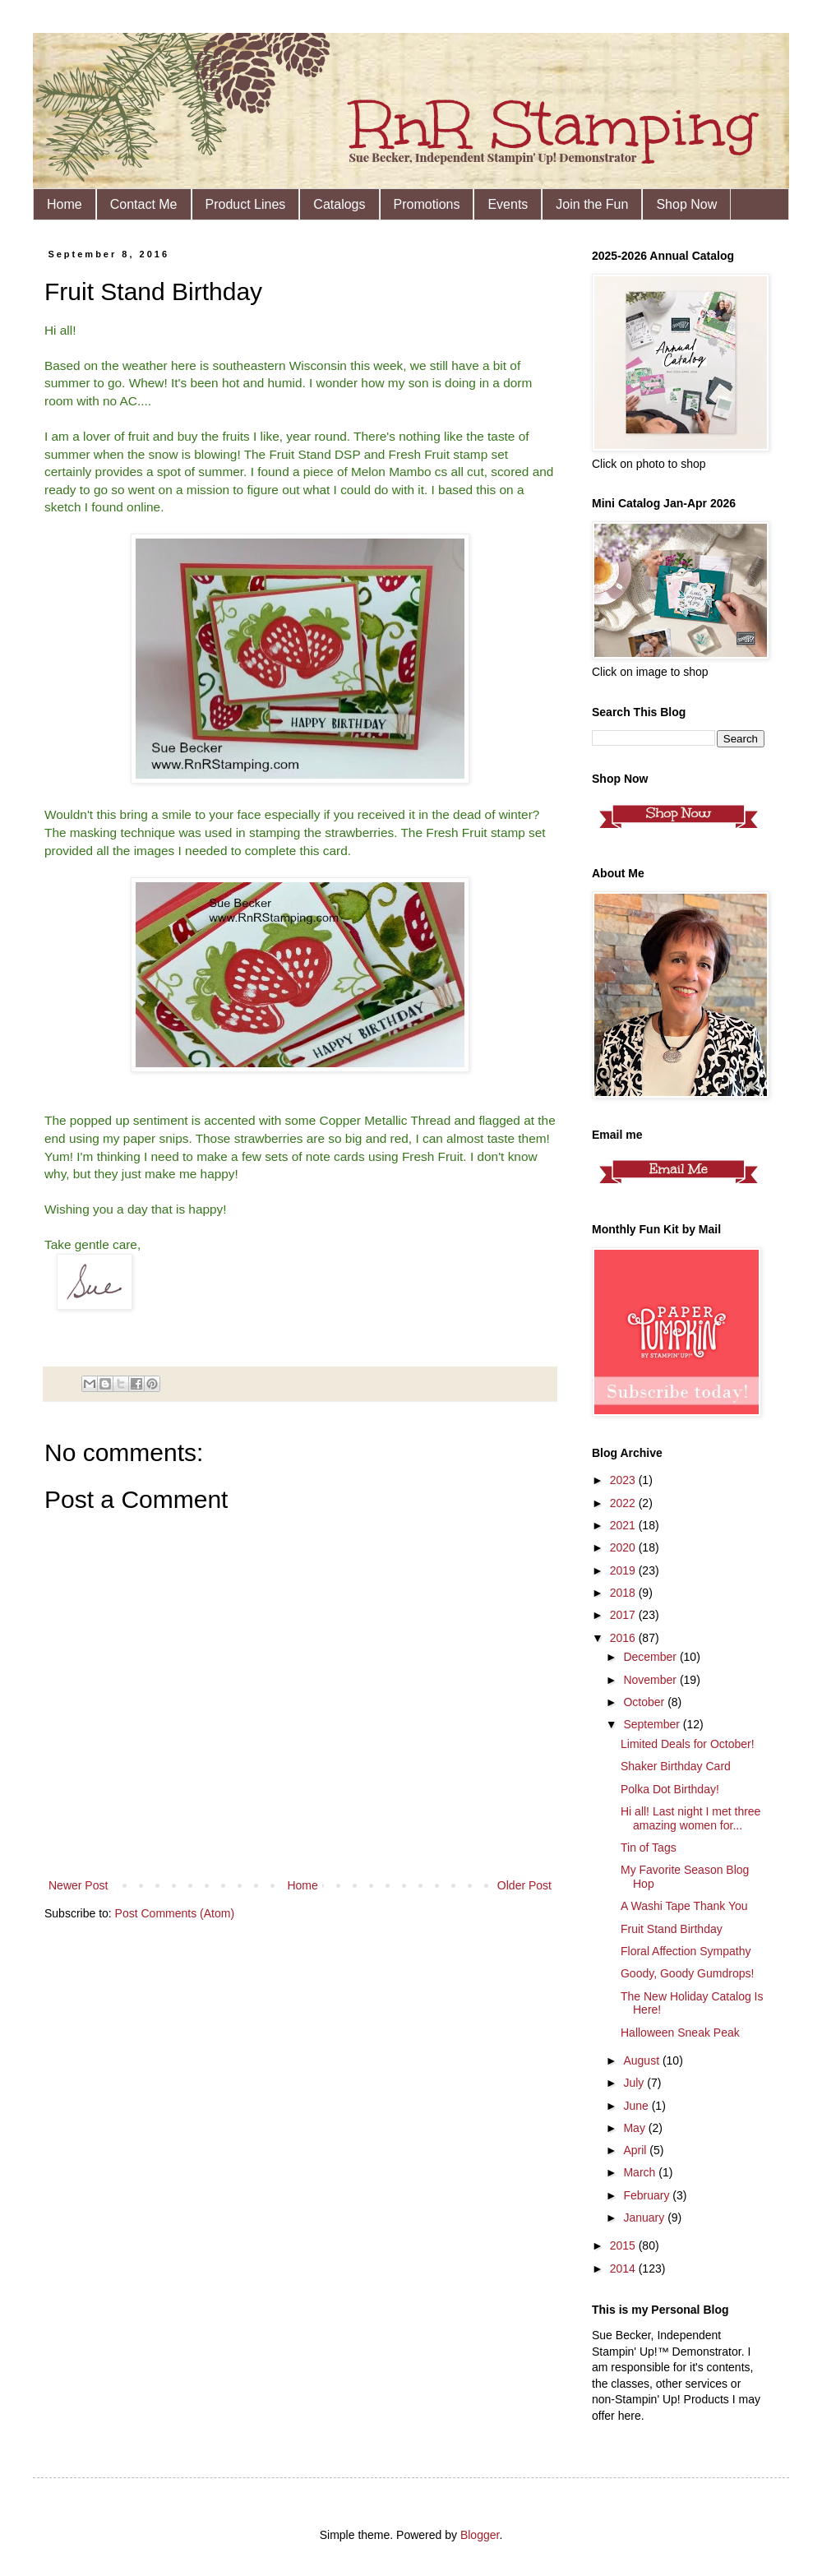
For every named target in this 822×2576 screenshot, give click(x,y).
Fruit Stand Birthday (672, 1928)
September (652, 1724)
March (640, 2172)
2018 (624, 1592)
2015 (624, 2245)
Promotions (427, 204)
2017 (624, 1614)
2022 (624, 1503)
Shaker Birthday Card (676, 1766)
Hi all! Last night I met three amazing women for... (690, 1818)
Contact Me (144, 204)
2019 (624, 1570)
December (651, 1656)
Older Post (524, 1885)
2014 (624, 2268)
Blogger (479, 2534)
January (645, 2217)
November (651, 1679)
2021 (624, 1525)
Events (507, 204)
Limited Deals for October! (688, 1743)
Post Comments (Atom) (174, 1913)
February (647, 2195)
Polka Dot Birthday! (670, 1789)
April (636, 2150)
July (635, 2082)
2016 (624, 1637)
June (637, 2105)
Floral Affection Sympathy (685, 1951)
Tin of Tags (649, 1847)
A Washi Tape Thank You (684, 1905)
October (645, 1702)
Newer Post (78, 1885)
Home (64, 204)
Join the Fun (592, 204)
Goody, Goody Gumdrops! (687, 1973)
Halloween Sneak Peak (680, 2032)
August (642, 2060)
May (635, 2127)
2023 (624, 1480)
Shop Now (686, 204)
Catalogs (339, 204)
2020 (624, 1547)
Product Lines (246, 204)
